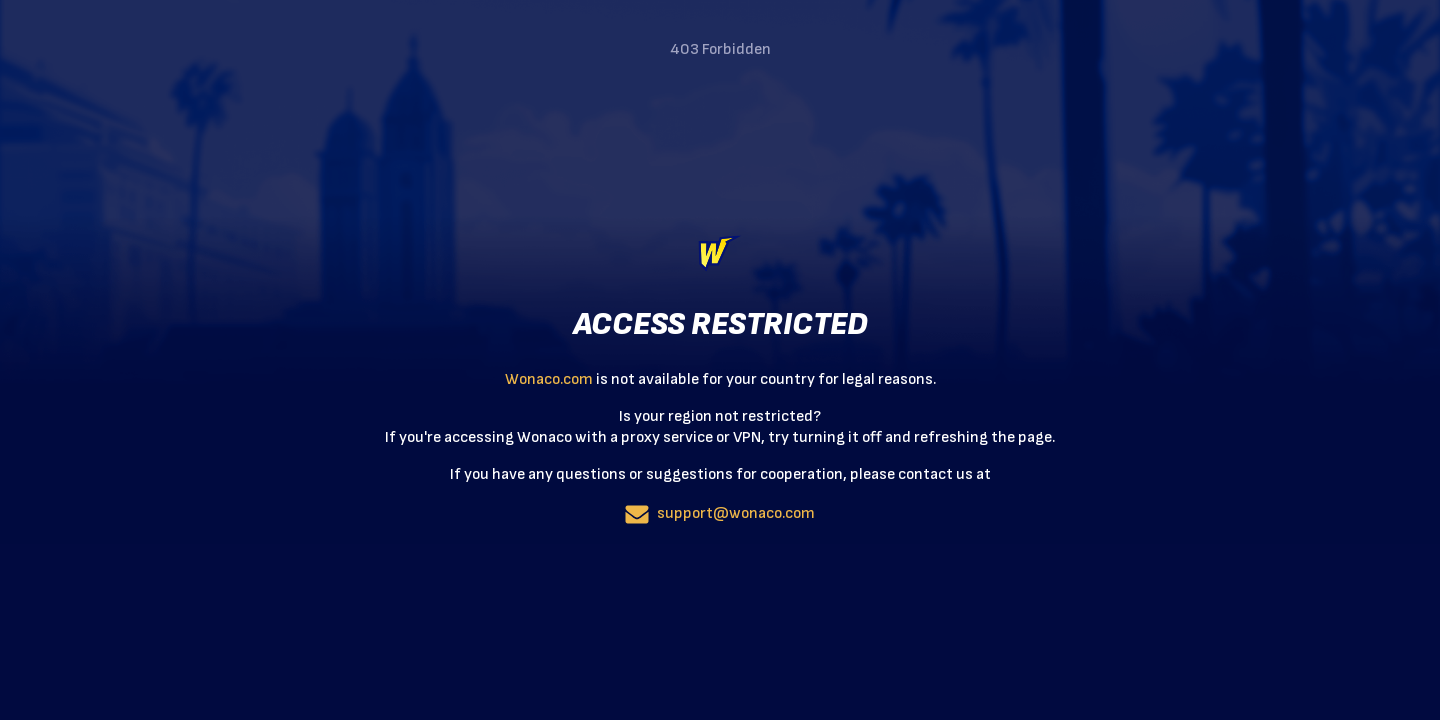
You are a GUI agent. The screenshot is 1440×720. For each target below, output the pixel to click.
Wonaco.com (549, 379)
